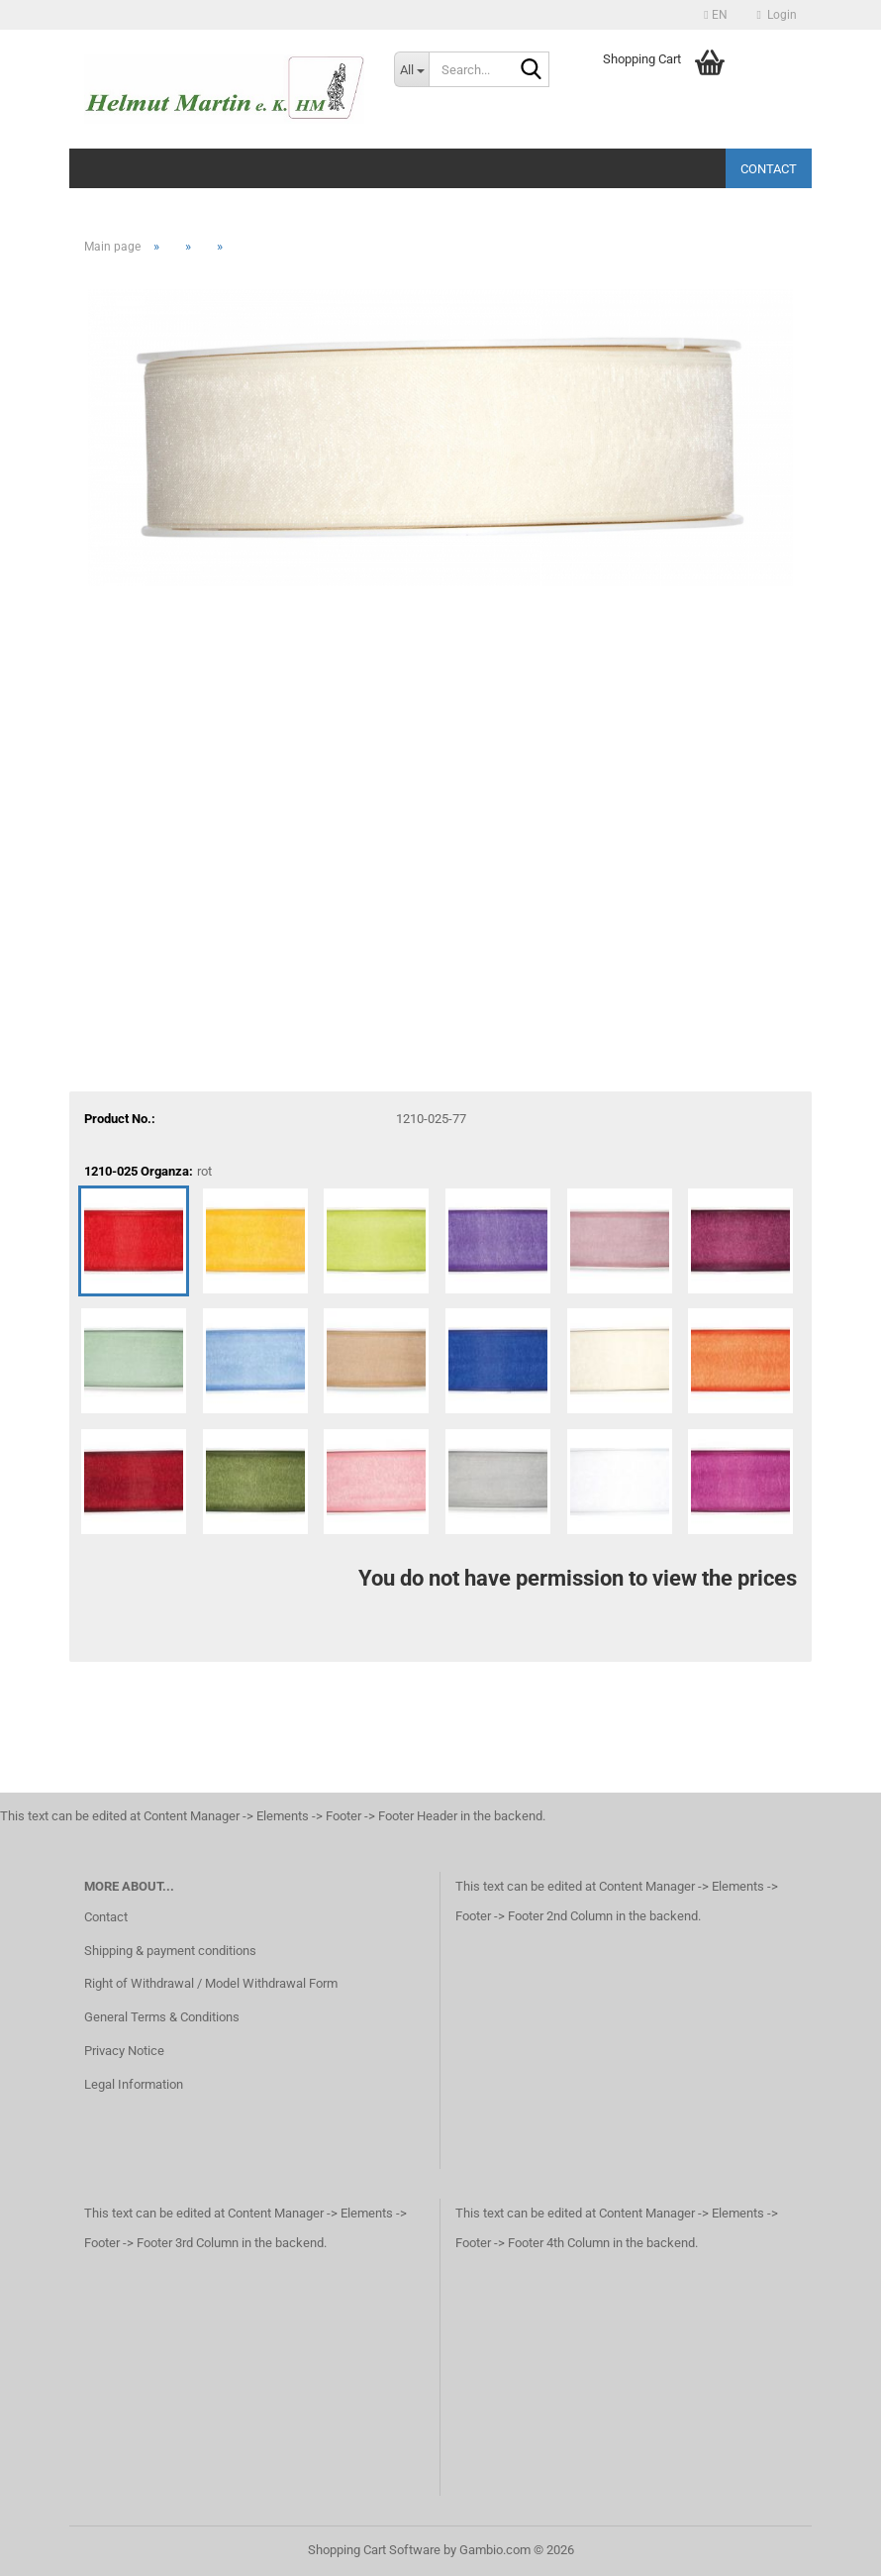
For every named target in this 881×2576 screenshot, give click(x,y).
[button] (715, 15)
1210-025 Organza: (148, 1172)
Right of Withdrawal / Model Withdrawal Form (211, 1983)
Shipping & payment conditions (170, 1950)
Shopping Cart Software (374, 2549)
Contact (768, 168)
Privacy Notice (124, 2050)
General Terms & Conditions (162, 2016)
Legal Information (133, 2084)
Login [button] (777, 15)
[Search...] (411, 69)
